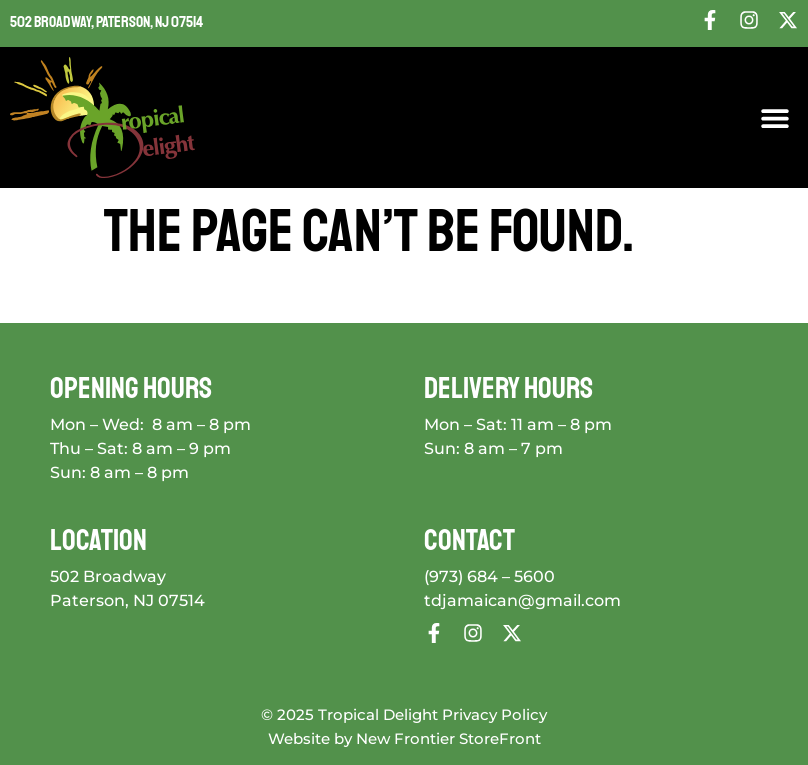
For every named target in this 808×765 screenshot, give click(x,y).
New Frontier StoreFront (448, 738)
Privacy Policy (494, 714)
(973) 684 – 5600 (489, 576)
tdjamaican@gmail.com (522, 600)
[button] (775, 117)
